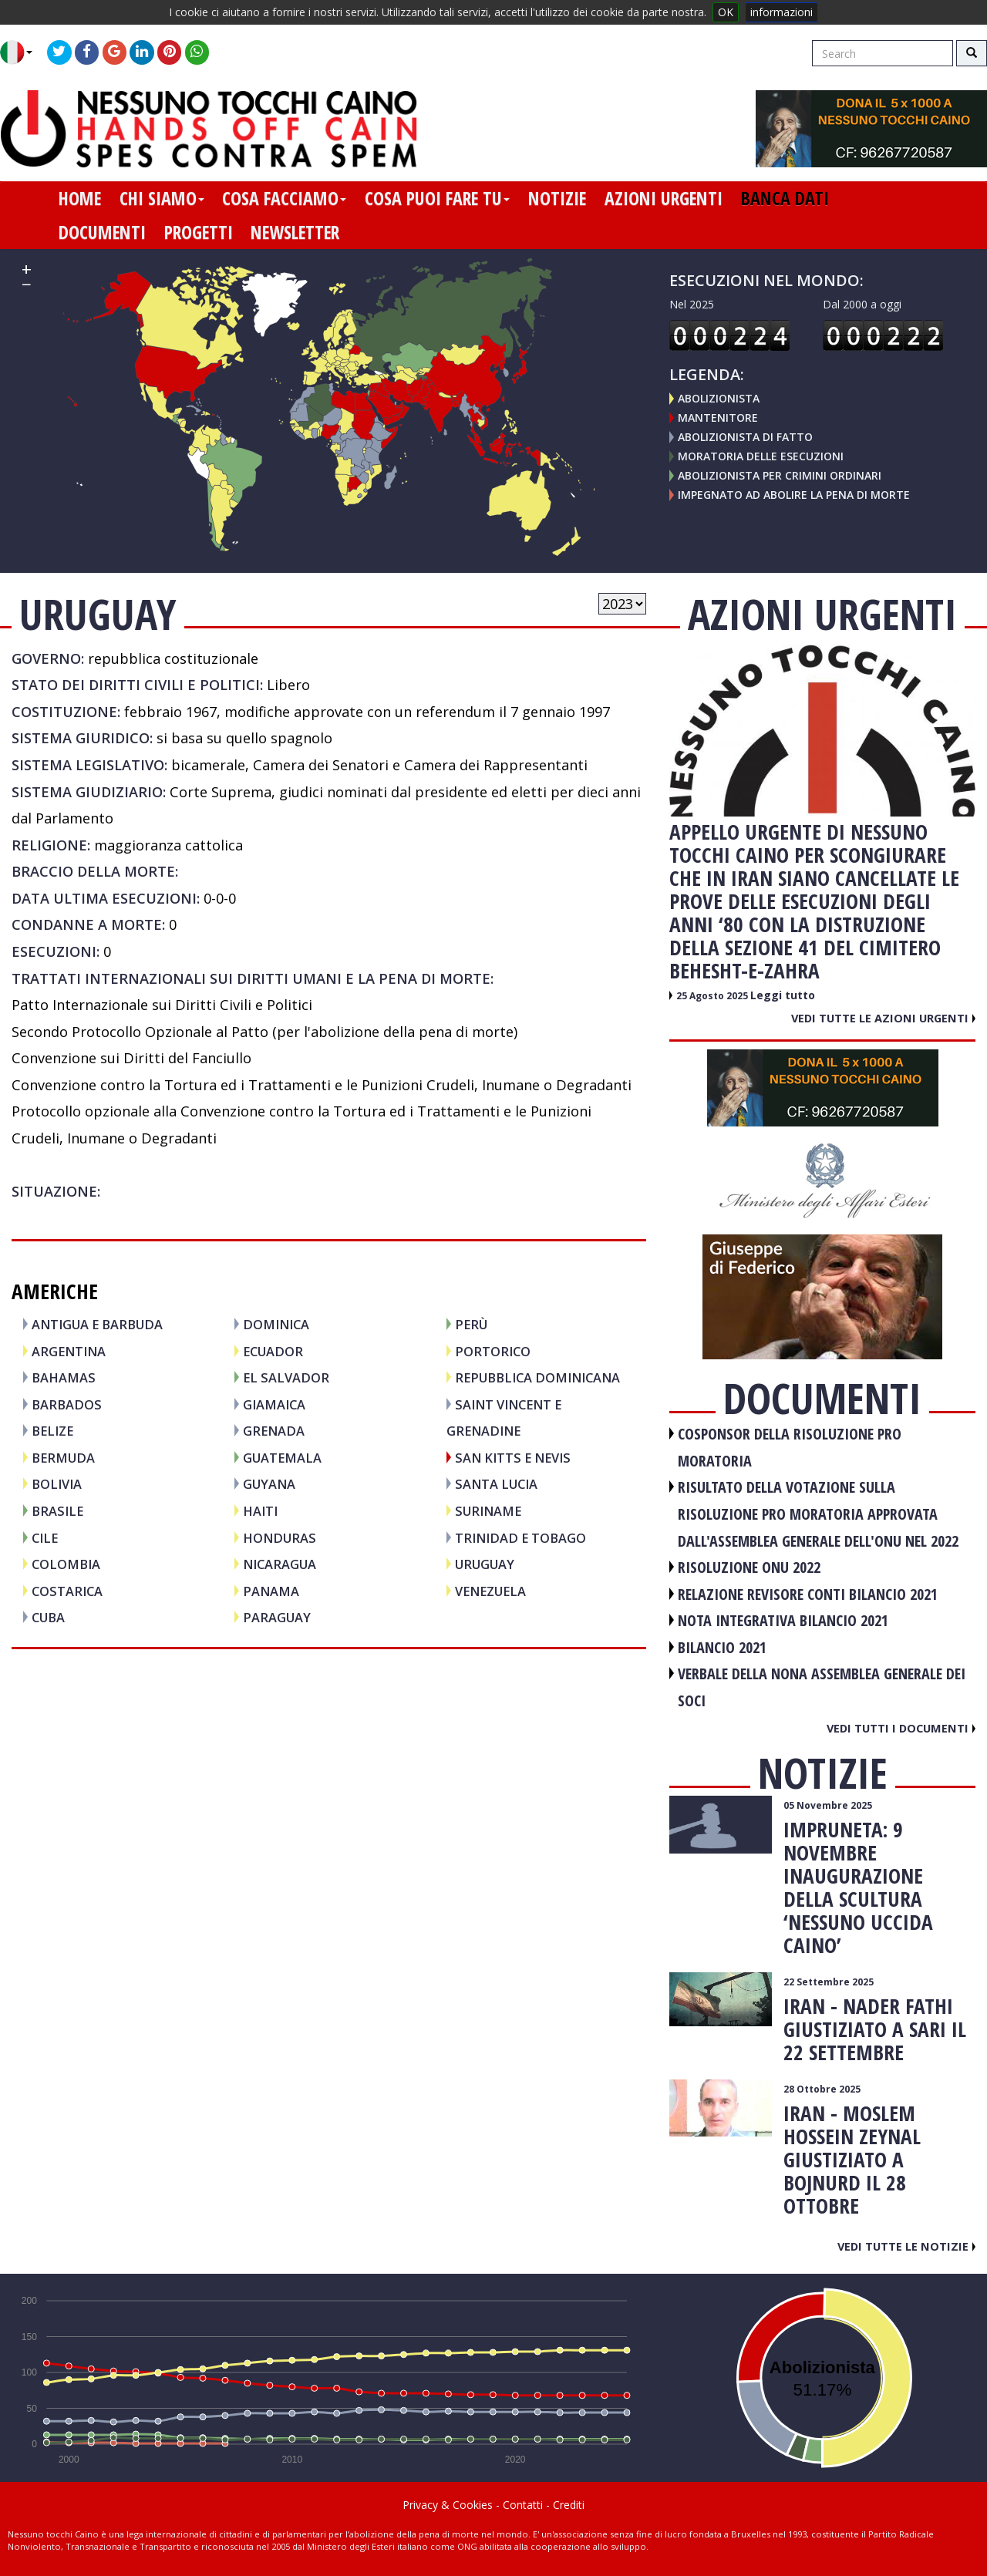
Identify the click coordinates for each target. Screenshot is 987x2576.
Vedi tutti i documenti (901, 1728)
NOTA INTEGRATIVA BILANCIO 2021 (783, 1620)
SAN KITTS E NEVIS (513, 1457)
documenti (102, 232)
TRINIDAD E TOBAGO (520, 1538)
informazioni (781, 12)
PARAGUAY (277, 1617)
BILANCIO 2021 (722, 1647)
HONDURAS (279, 1538)
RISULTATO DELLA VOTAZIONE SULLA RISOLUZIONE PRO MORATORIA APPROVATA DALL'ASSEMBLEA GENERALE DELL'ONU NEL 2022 (818, 1514)
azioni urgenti (664, 198)
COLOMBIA (66, 1564)
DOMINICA (276, 1324)
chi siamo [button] (162, 198)
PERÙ (471, 1324)
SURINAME (488, 1511)
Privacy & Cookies (448, 2504)
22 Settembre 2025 (828, 1981)
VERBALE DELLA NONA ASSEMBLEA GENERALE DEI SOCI (821, 1687)
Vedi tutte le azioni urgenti (883, 1017)
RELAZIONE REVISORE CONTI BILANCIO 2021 (808, 1594)
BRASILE (57, 1511)
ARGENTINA (69, 1351)
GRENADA (274, 1431)
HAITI (260, 1511)
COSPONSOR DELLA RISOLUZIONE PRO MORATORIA (789, 1447)
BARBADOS (67, 1404)
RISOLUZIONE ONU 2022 (749, 1567)
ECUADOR (273, 1351)
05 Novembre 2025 (827, 1805)
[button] (22, 52)
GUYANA (269, 1484)
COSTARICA (67, 1591)
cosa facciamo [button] (284, 198)
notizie (557, 198)
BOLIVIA (57, 1484)
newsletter (295, 232)
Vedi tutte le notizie (906, 2246)
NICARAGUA (279, 1564)
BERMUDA (63, 1457)
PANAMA (271, 1591)
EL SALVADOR (286, 1377)
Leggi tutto (782, 995)
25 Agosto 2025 (713, 995)
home (80, 198)
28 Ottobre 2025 (822, 2089)
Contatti (523, 2504)
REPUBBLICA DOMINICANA (537, 1377)
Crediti (568, 2504)
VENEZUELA (490, 1591)
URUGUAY (484, 1564)
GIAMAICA (274, 1404)
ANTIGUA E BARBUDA (97, 1324)
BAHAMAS (64, 1377)
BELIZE (52, 1431)
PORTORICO (493, 1351)
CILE (45, 1538)
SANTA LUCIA (496, 1484)
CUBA (48, 1617)
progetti (198, 232)
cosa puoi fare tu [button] (437, 198)
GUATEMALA (282, 1457)
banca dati (785, 198)
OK (725, 12)
